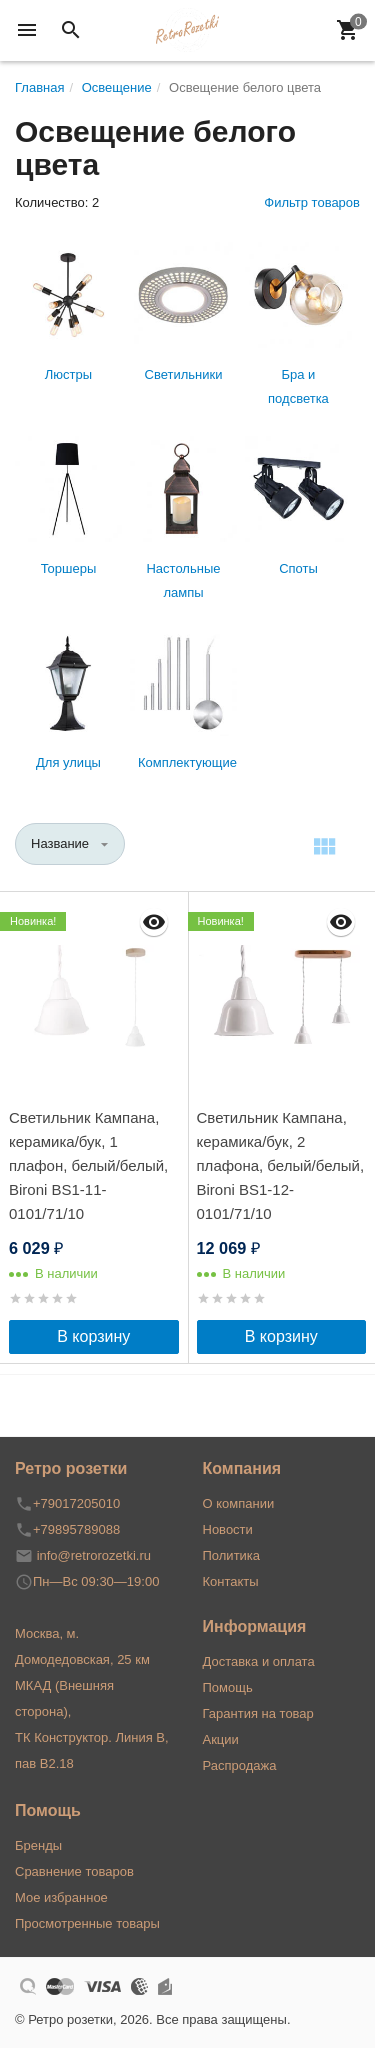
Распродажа (240, 1765)
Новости (228, 1529)
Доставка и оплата (259, 1661)
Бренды (38, 1845)
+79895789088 (76, 1529)
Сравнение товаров (74, 1871)
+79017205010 (76, 1503)
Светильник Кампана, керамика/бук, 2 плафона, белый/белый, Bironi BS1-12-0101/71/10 (281, 1165)
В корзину (93, 1336)
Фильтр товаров (312, 202)
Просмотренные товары (87, 1923)
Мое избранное (61, 1897)
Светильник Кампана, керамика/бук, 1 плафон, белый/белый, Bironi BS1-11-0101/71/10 (88, 1165)
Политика (232, 1555)
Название (60, 843)
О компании (239, 1503)
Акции (221, 1739)
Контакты (231, 1581)
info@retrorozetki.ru (94, 1555)
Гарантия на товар (258, 1713)
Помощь (228, 1687)
